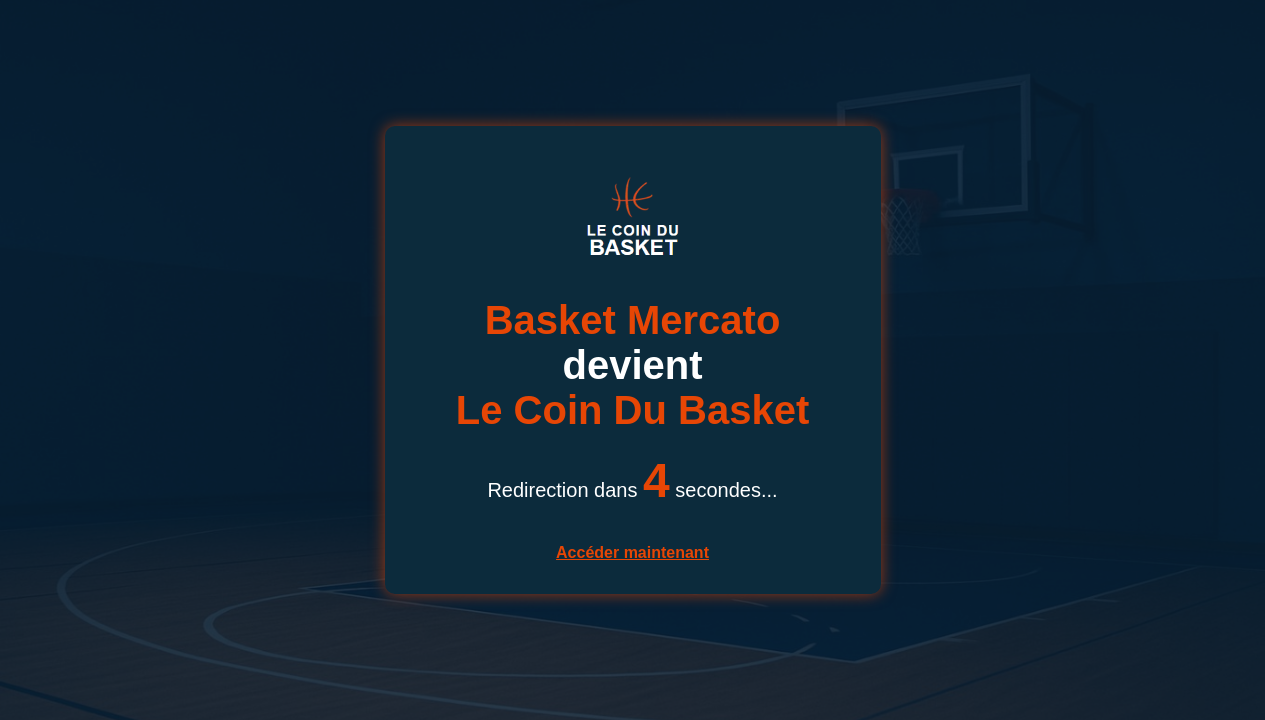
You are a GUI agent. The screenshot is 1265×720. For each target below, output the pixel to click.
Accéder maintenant (632, 552)
